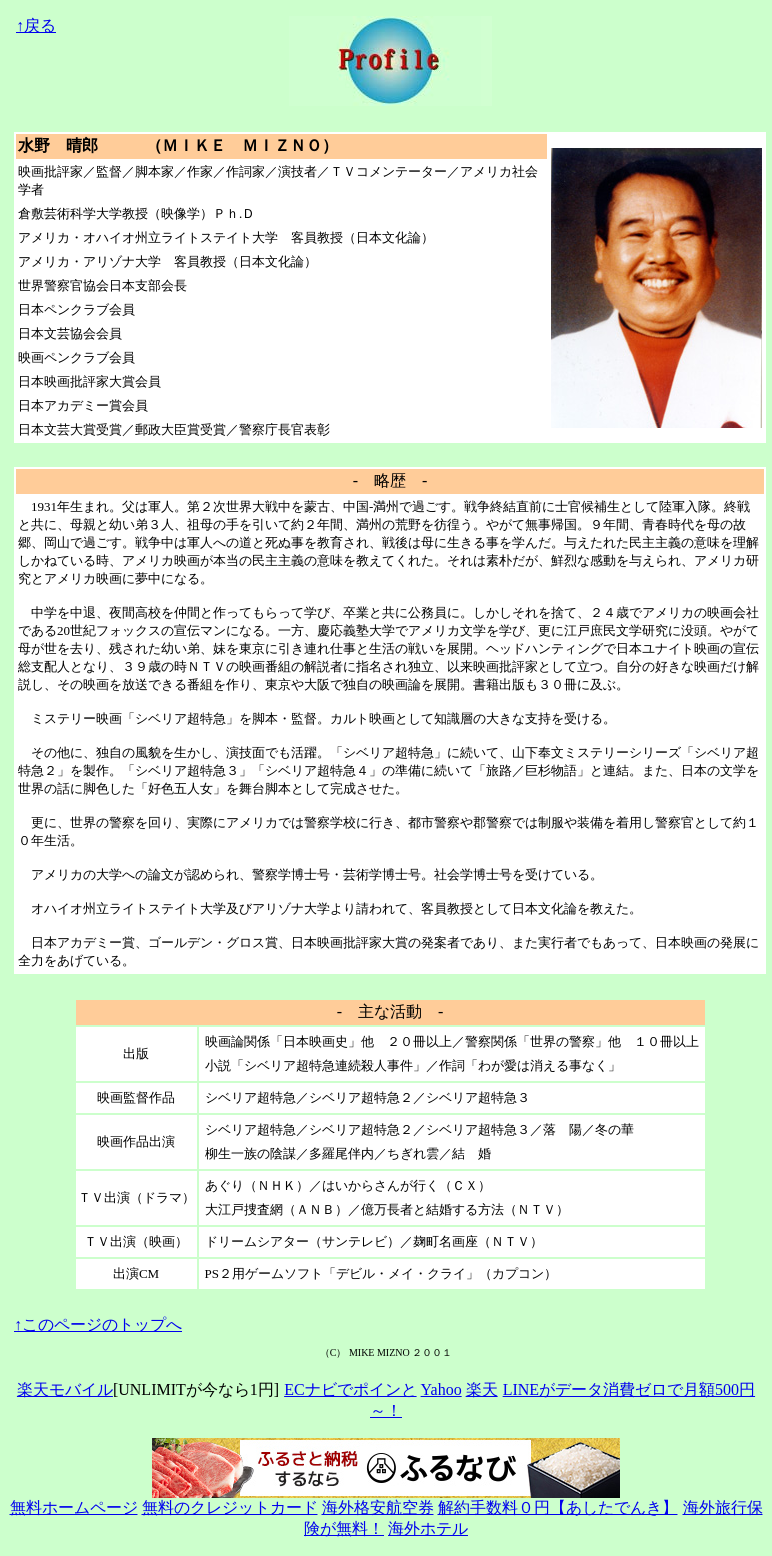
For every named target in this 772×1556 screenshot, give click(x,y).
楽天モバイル (65, 1389)
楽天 (482, 1389)
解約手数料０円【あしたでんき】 (558, 1507)
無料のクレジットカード (230, 1507)
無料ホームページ (74, 1507)
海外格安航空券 (378, 1507)
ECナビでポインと (350, 1389)
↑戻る (36, 25)
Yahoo (441, 1389)
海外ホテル (428, 1528)
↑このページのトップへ (98, 1324)
